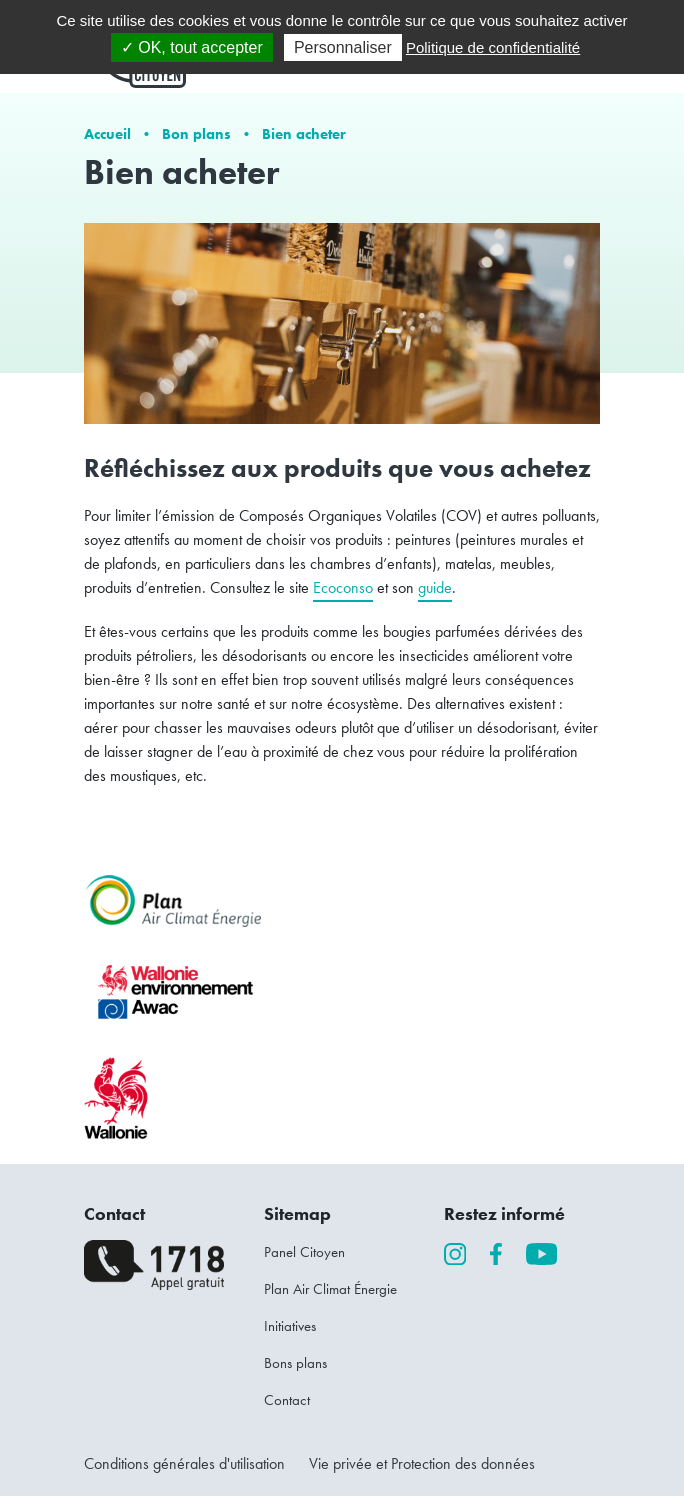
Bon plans (196, 133)
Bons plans (295, 1363)
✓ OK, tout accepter (192, 47)
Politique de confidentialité (493, 47)
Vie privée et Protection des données (422, 1463)
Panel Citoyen (304, 1252)
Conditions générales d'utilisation (184, 1463)
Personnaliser (343, 47)
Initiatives (290, 1326)
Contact (287, 1400)
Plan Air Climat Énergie (330, 1289)
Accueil (107, 133)
